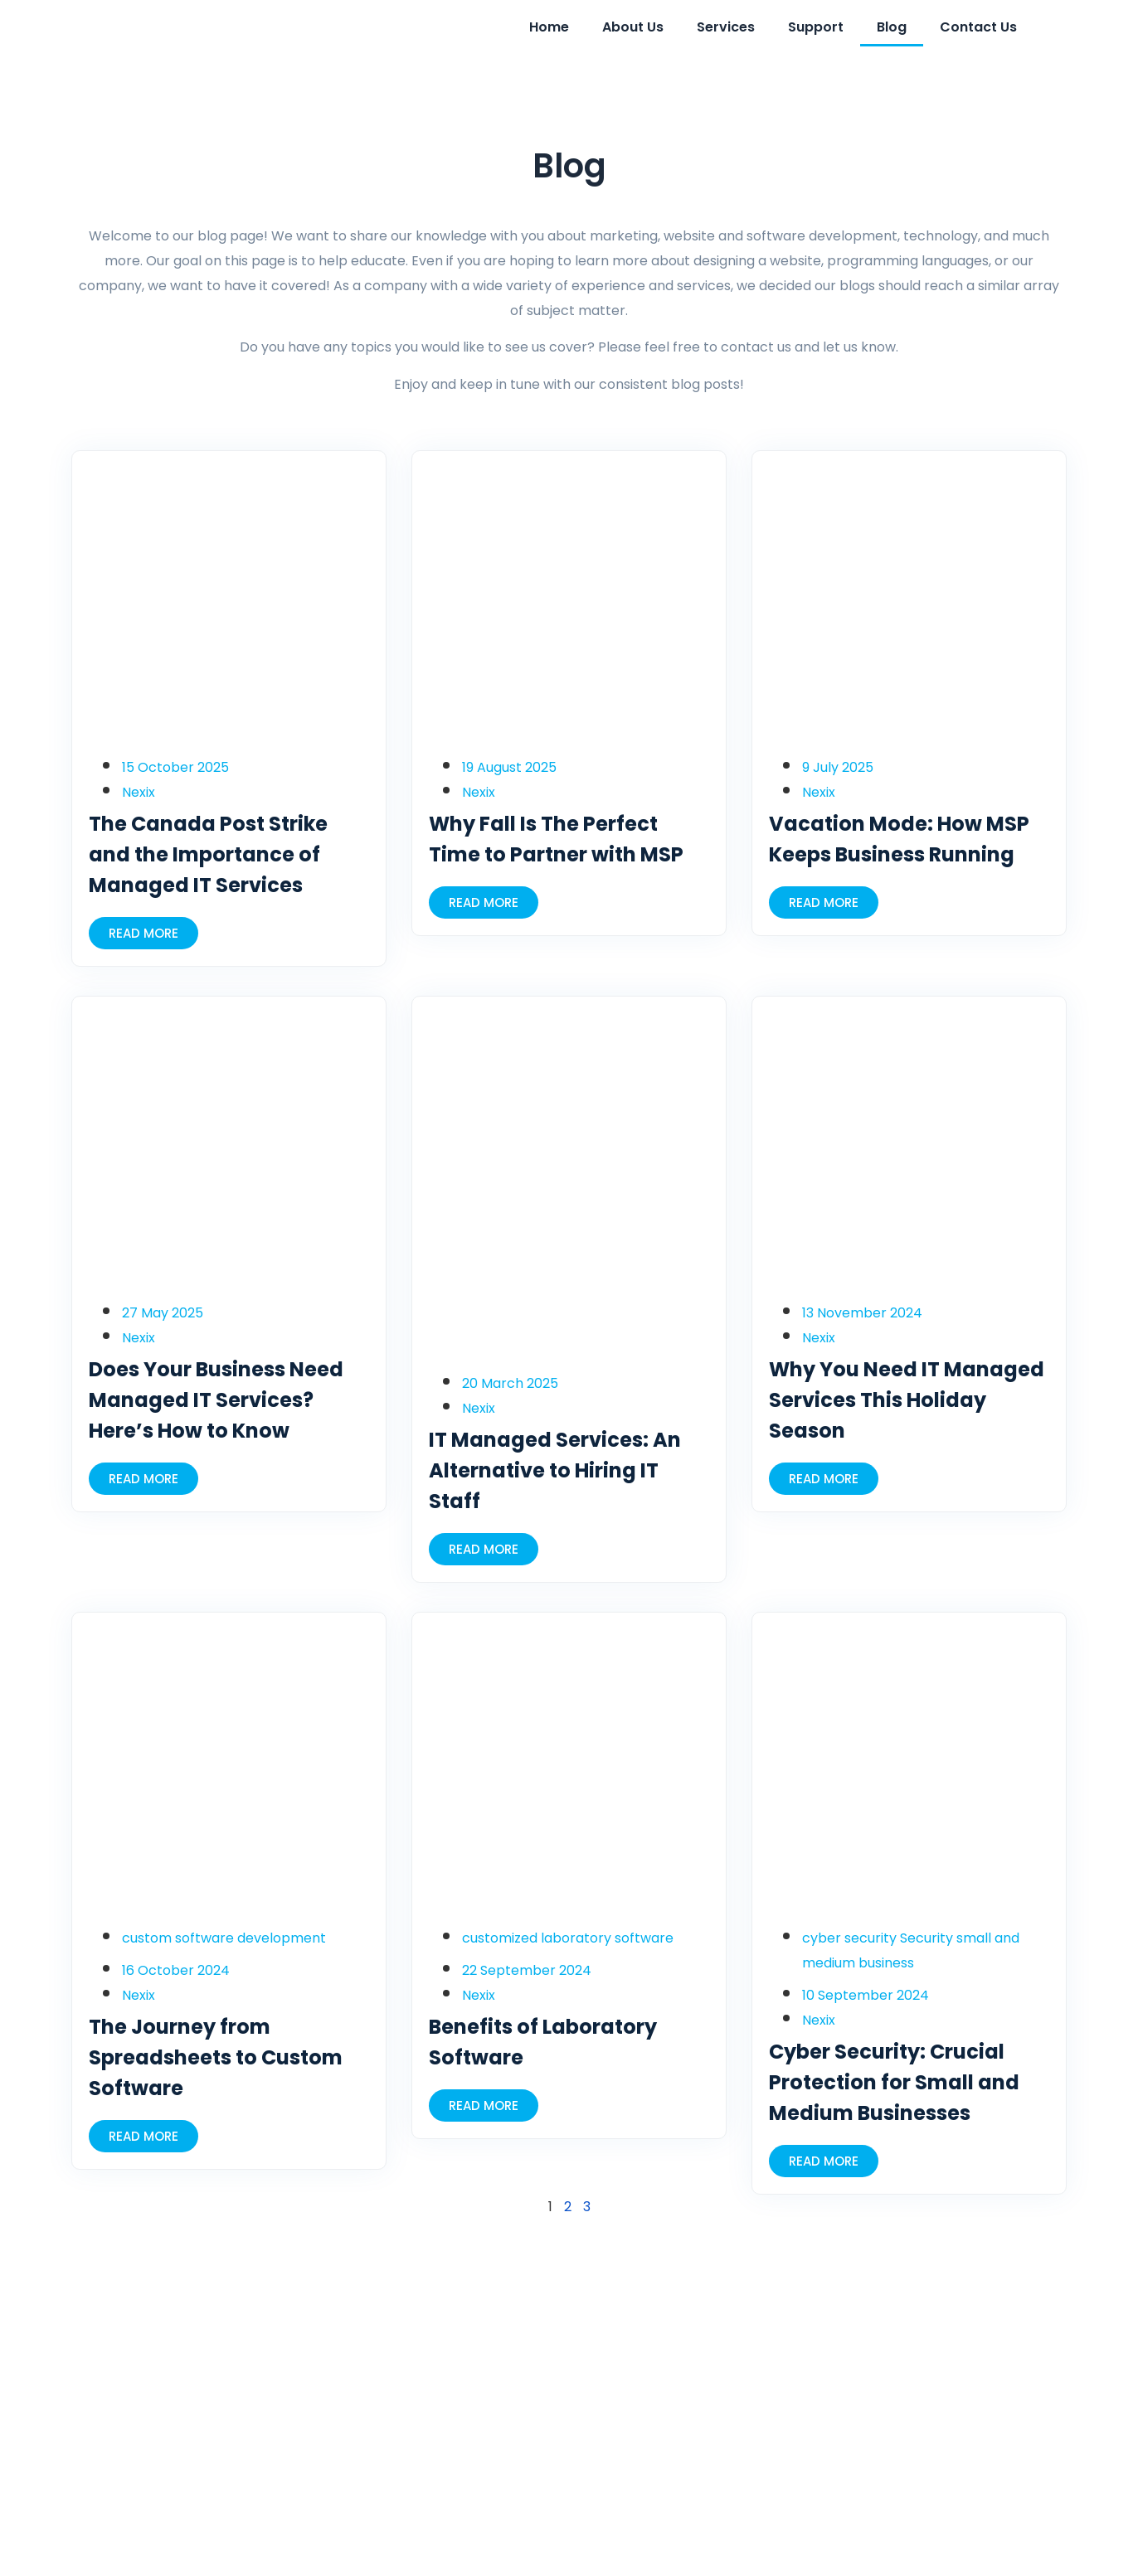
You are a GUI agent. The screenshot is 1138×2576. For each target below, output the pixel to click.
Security (926, 1938)
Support (816, 26)
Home (549, 26)
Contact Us (978, 26)
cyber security (849, 1938)
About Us (633, 26)
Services (726, 26)
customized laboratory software (568, 1938)
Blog (892, 26)
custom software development (224, 1938)
